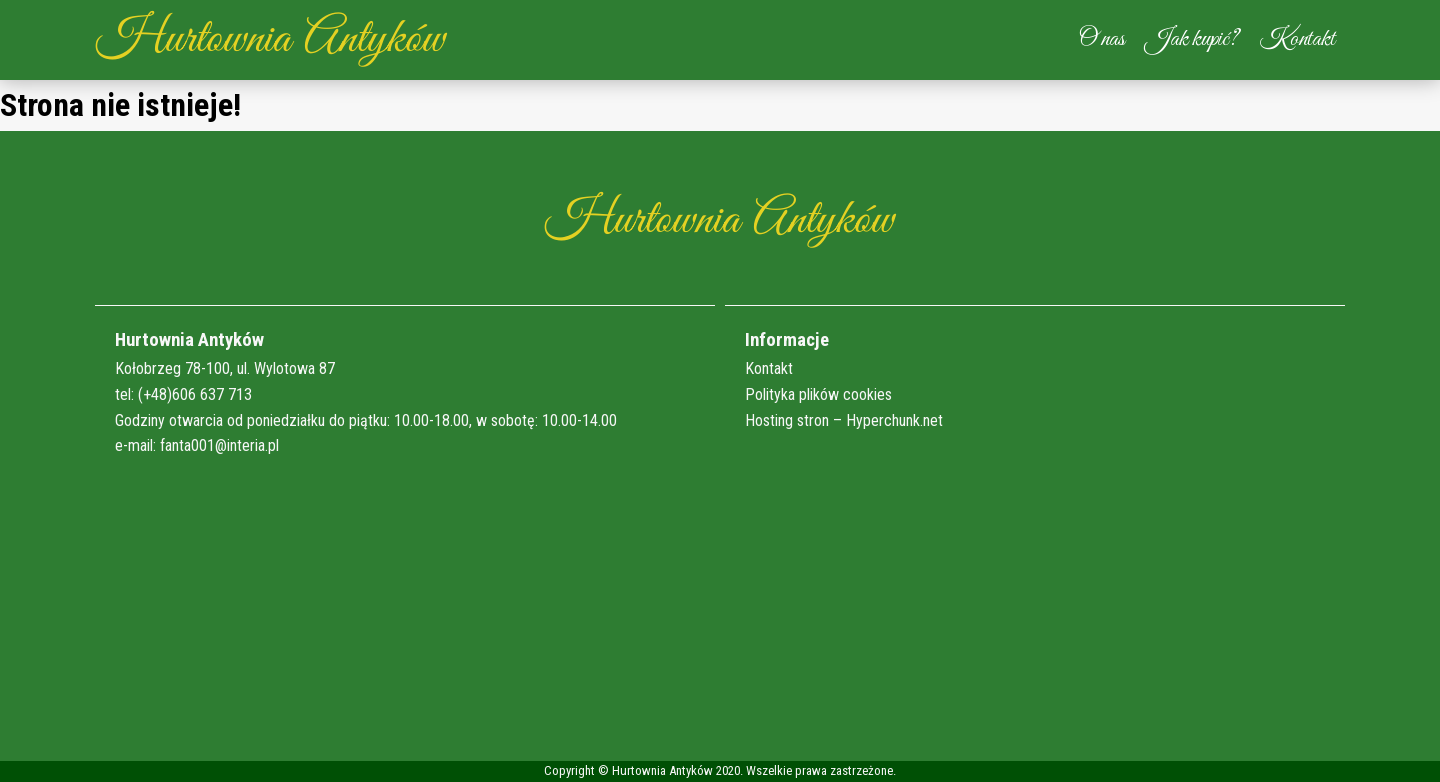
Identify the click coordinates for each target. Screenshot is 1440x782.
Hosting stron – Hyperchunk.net (844, 420)
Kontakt (1297, 39)
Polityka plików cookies (818, 394)
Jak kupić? (1192, 39)
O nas (1102, 39)
